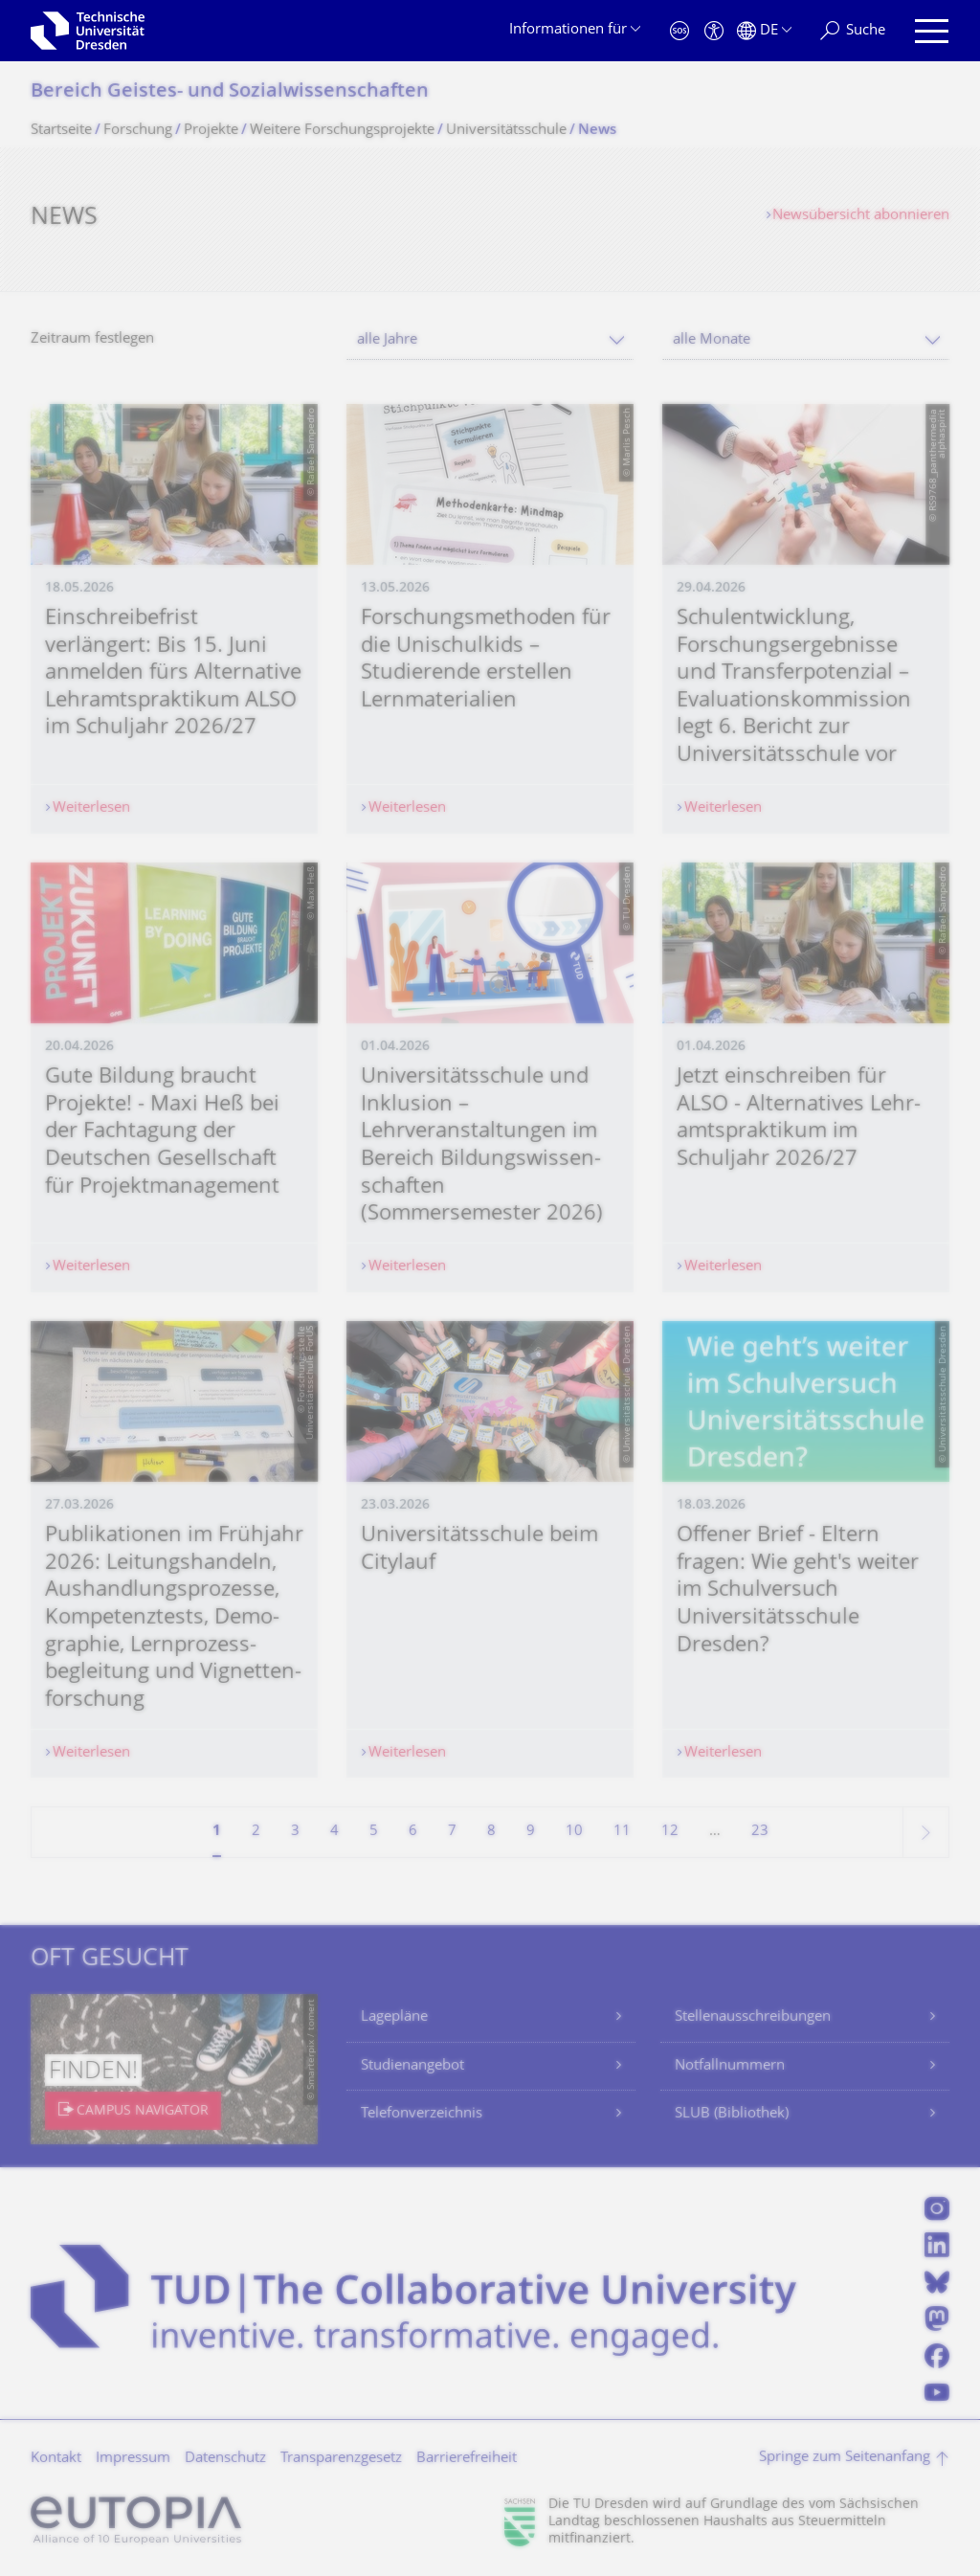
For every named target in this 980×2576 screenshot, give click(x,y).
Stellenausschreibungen (753, 2017)
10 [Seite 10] (574, 1832)
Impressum (133, 2459)
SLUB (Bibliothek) (732, 2114)
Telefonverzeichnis (421, 2114)
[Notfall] (679, 31)
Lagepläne (394, 2017)
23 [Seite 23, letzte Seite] (759, 1832)
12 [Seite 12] (670, 1832)
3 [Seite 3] (295, 1832)
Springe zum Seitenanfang (844, 2458)
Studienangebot (412, 2066)
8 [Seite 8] (491, 1832)
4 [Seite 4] (334, 1832)
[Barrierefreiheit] (713, 31)
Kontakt (56, 2459)
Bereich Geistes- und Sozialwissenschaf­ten (230, 92)
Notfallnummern (730, 2066)
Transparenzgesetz (341, 2459)
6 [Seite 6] (413, 1832)
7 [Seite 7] (452, 1832)
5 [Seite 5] (373, 1832)
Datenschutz (225, 2459)
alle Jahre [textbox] (387, 340)
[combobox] (490, 340)
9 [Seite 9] (530, 1832)
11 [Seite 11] (622, 1832)
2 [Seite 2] (256, 1832)
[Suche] (852, 31)
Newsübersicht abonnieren (860, 216)
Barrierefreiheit (466, 2459)
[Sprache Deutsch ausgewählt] (764, 31)
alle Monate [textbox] (711, 340)
